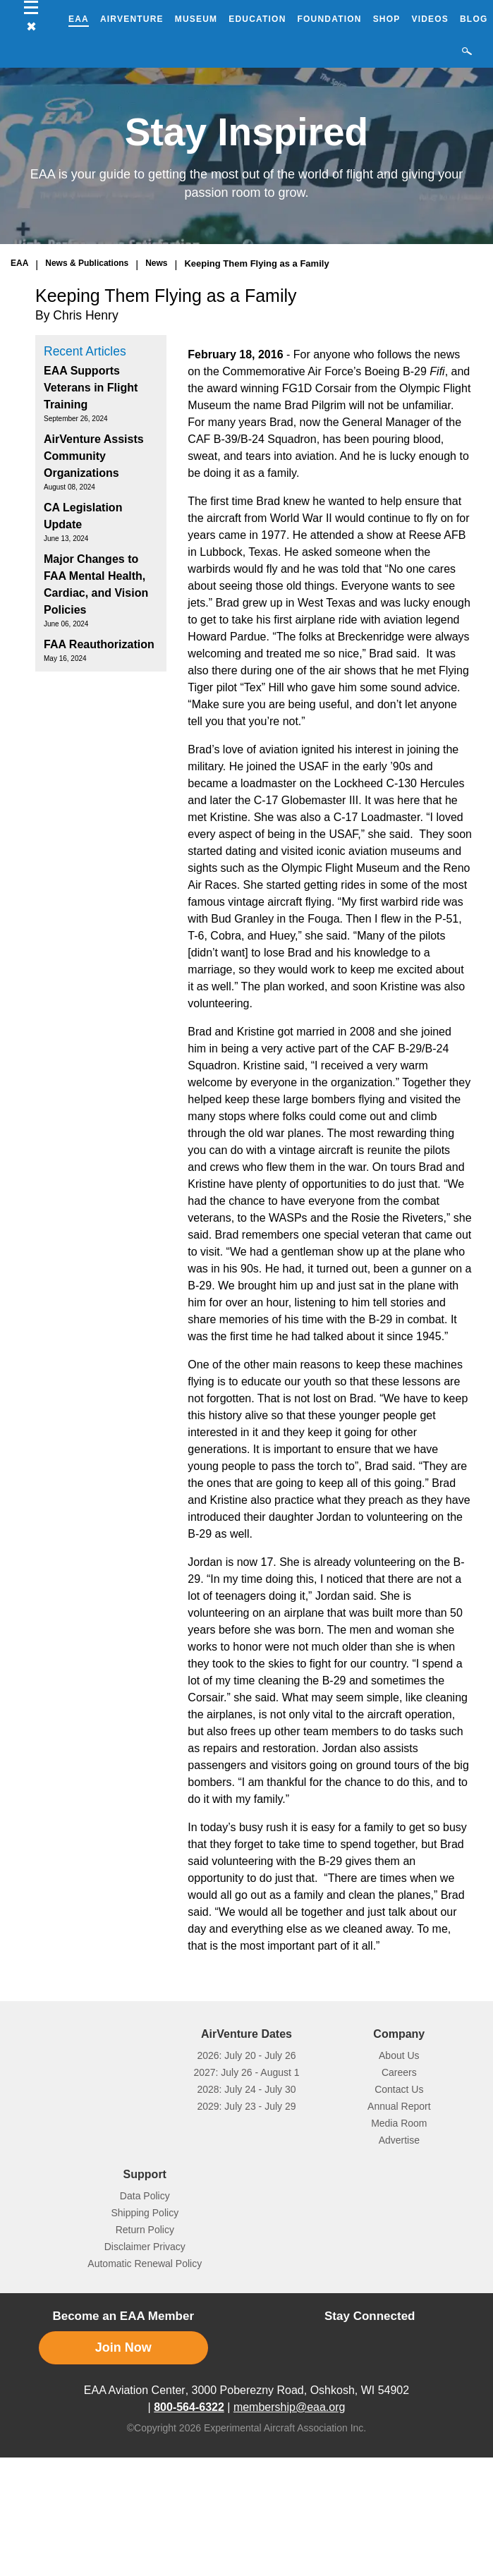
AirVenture (132, 19)
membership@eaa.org (289, 2407)
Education (257, 19)
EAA (78, 19)
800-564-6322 (189, 2407)
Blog (473, 19)
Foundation (330, 19)
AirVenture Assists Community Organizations (94, 456)
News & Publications (86, 263)
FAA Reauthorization (99, 644)
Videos (430, 19)
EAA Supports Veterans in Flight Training (91, 388)
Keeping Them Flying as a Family (256, 263)
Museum (196, 19)
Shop (387, 19)
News (156, 263)
